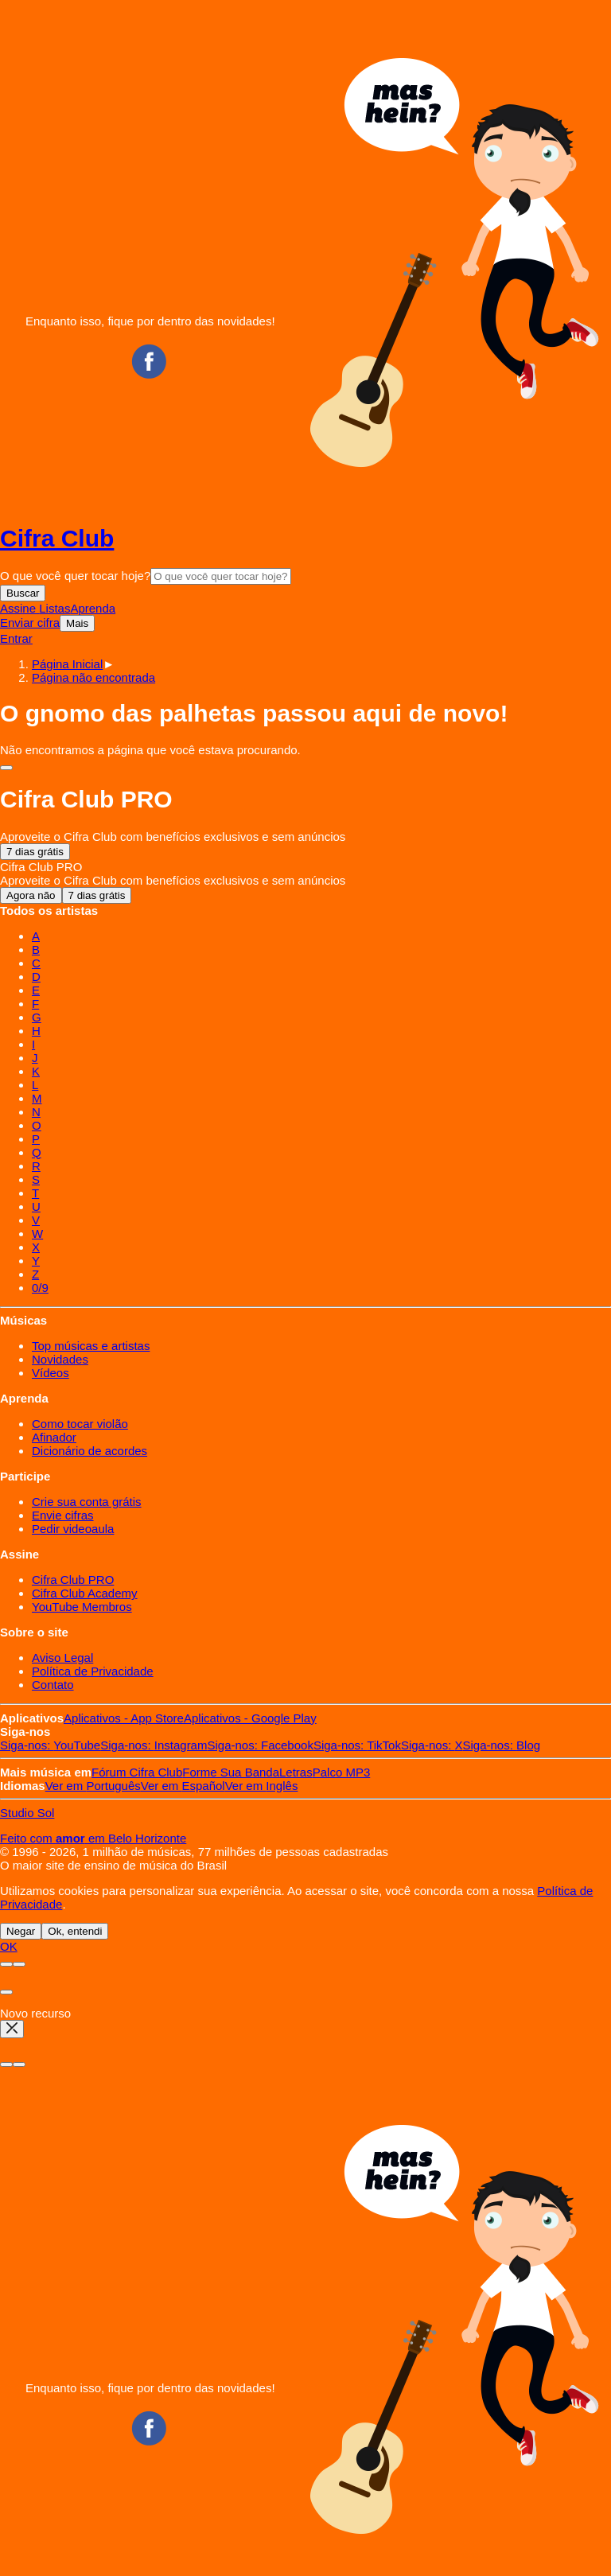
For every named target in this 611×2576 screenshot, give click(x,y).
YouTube (50, 1745)
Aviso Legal (62, 1657)
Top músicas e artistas (91, 1345)
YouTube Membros (82, 1606)
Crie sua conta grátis (87, 1501)
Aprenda (92, 608)
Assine (19, 608)
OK (9, 1946)
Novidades (60, 1359)
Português (93, 1785)
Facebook (260, 1745)
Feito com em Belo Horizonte (93, 1838)
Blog (502, 1745)
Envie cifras (63, 1515)
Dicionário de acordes (89, 1450)
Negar (20, 1931)
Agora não (31, 895)
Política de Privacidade (93, 1671)
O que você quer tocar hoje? (75, 575)
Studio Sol (27, 1812)
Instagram (153, 1745)
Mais (77, 623)
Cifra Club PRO (73, 1579)
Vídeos (50, 1372)
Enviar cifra (30, 622)
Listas (54, 608)
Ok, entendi (75, 1931)
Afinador (54, 1437)
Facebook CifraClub (148, 361)
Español (183, 1785)
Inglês (261, 1785)
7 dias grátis (35, 852)
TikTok (357, 1745)
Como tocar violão (80, 1423)
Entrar (16, 638)
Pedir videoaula (73, 1528)
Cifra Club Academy (85, 1593)
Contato (53, 1684)
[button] (93, 677)
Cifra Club (57, 538)
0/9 (40, 1287)
